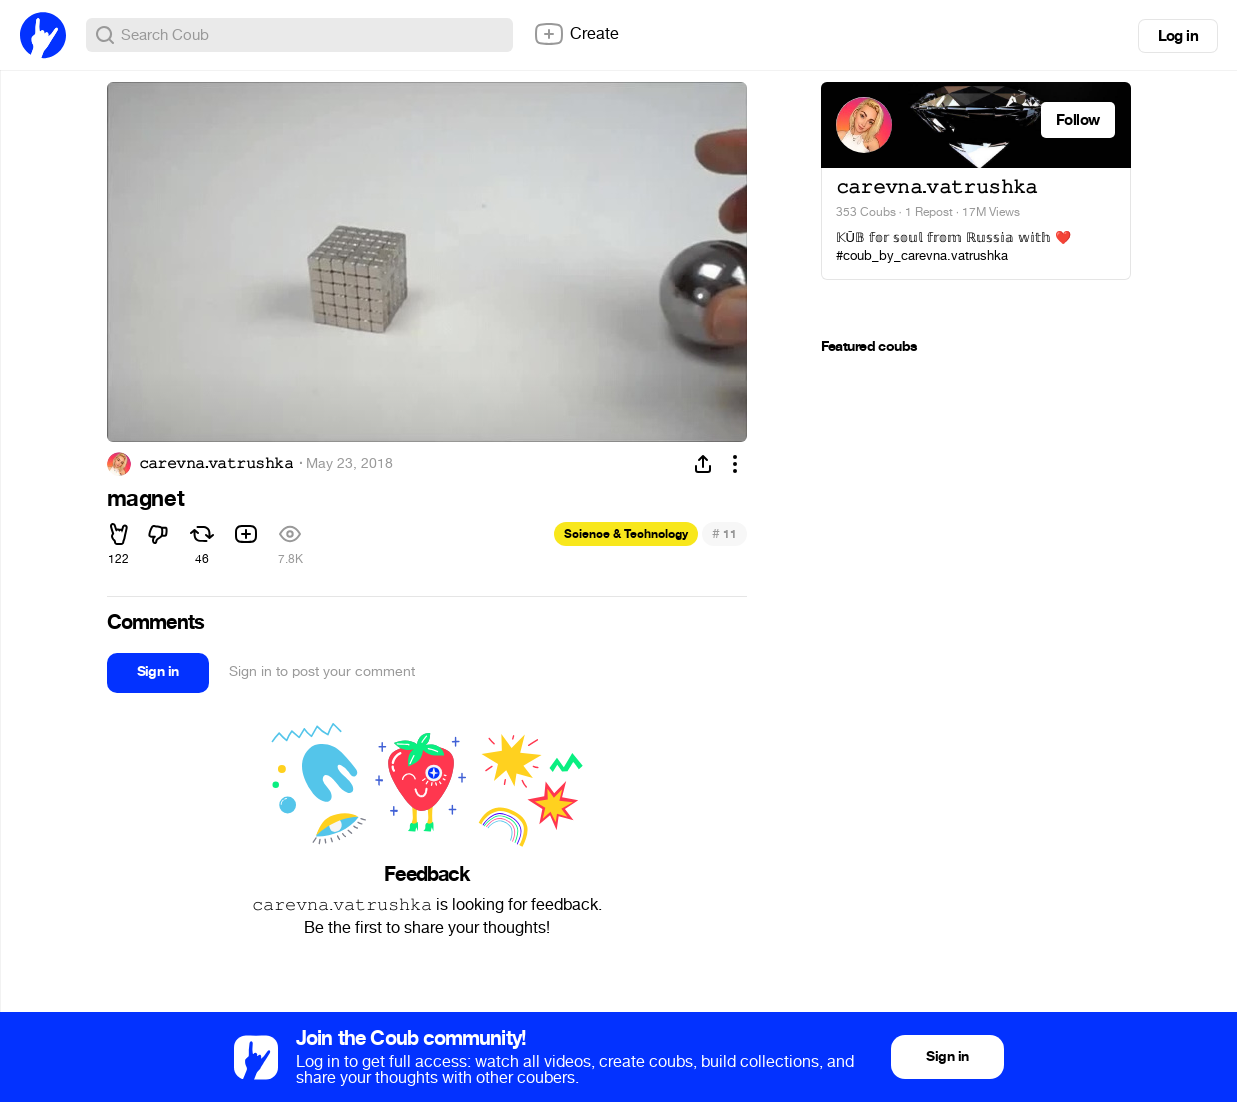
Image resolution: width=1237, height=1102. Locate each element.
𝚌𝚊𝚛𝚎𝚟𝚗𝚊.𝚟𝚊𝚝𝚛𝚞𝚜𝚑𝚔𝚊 (216, 464)
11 (724, 533)
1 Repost (929, 212)
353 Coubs (866, 212)
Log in (1178, 36)
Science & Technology (626, 534)
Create (576, 34)
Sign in (158, 671)
